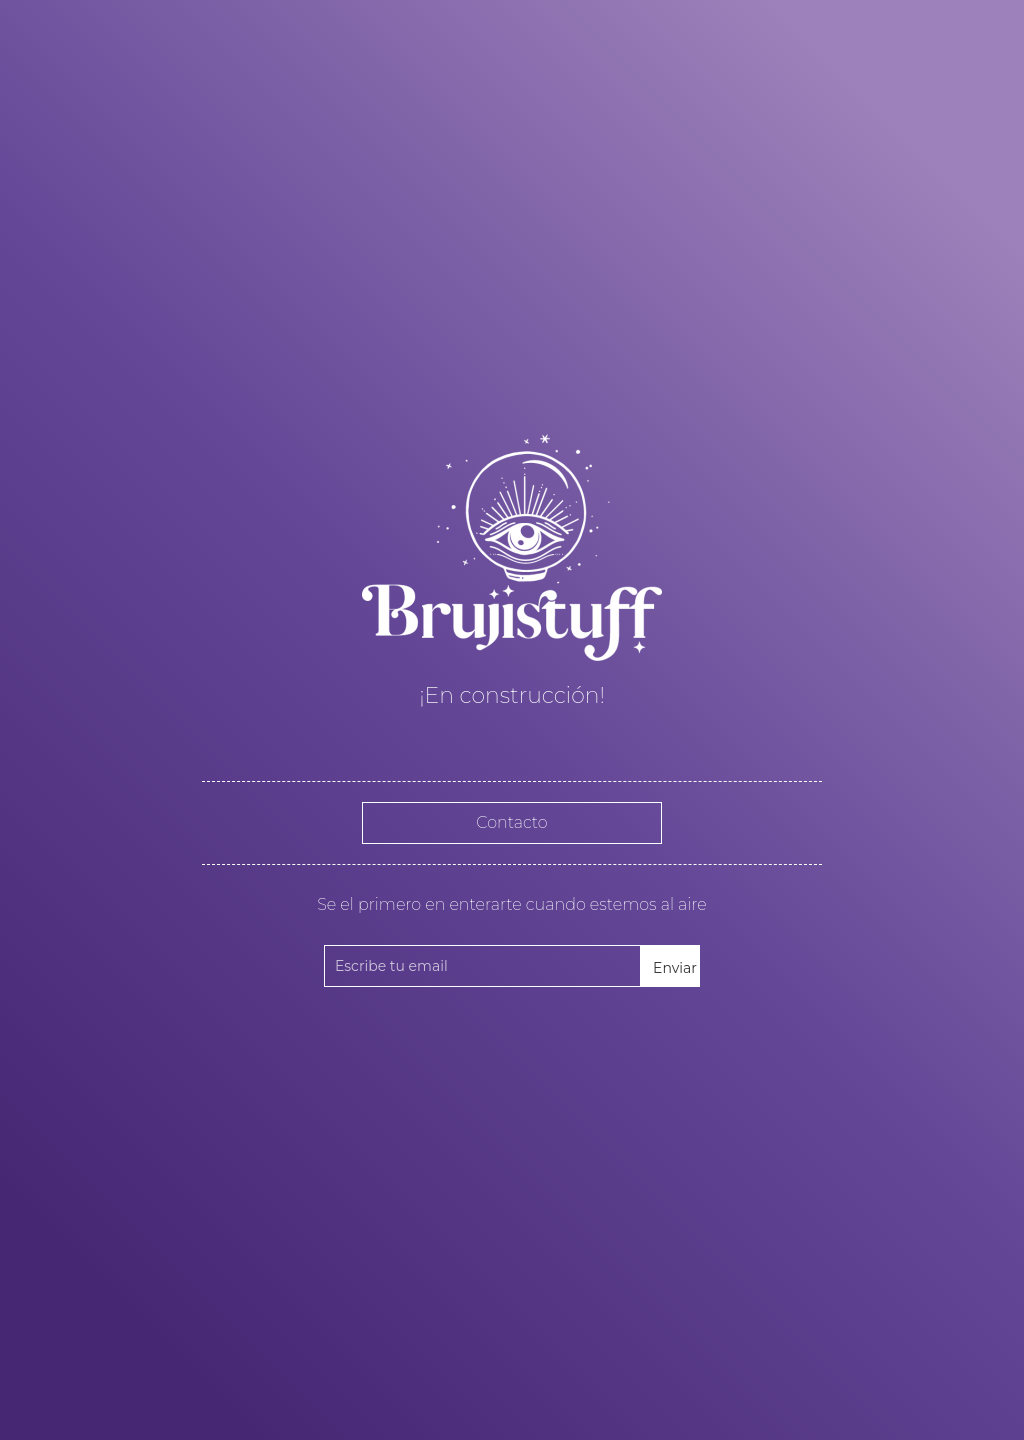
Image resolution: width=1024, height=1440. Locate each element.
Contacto (511, 822)
